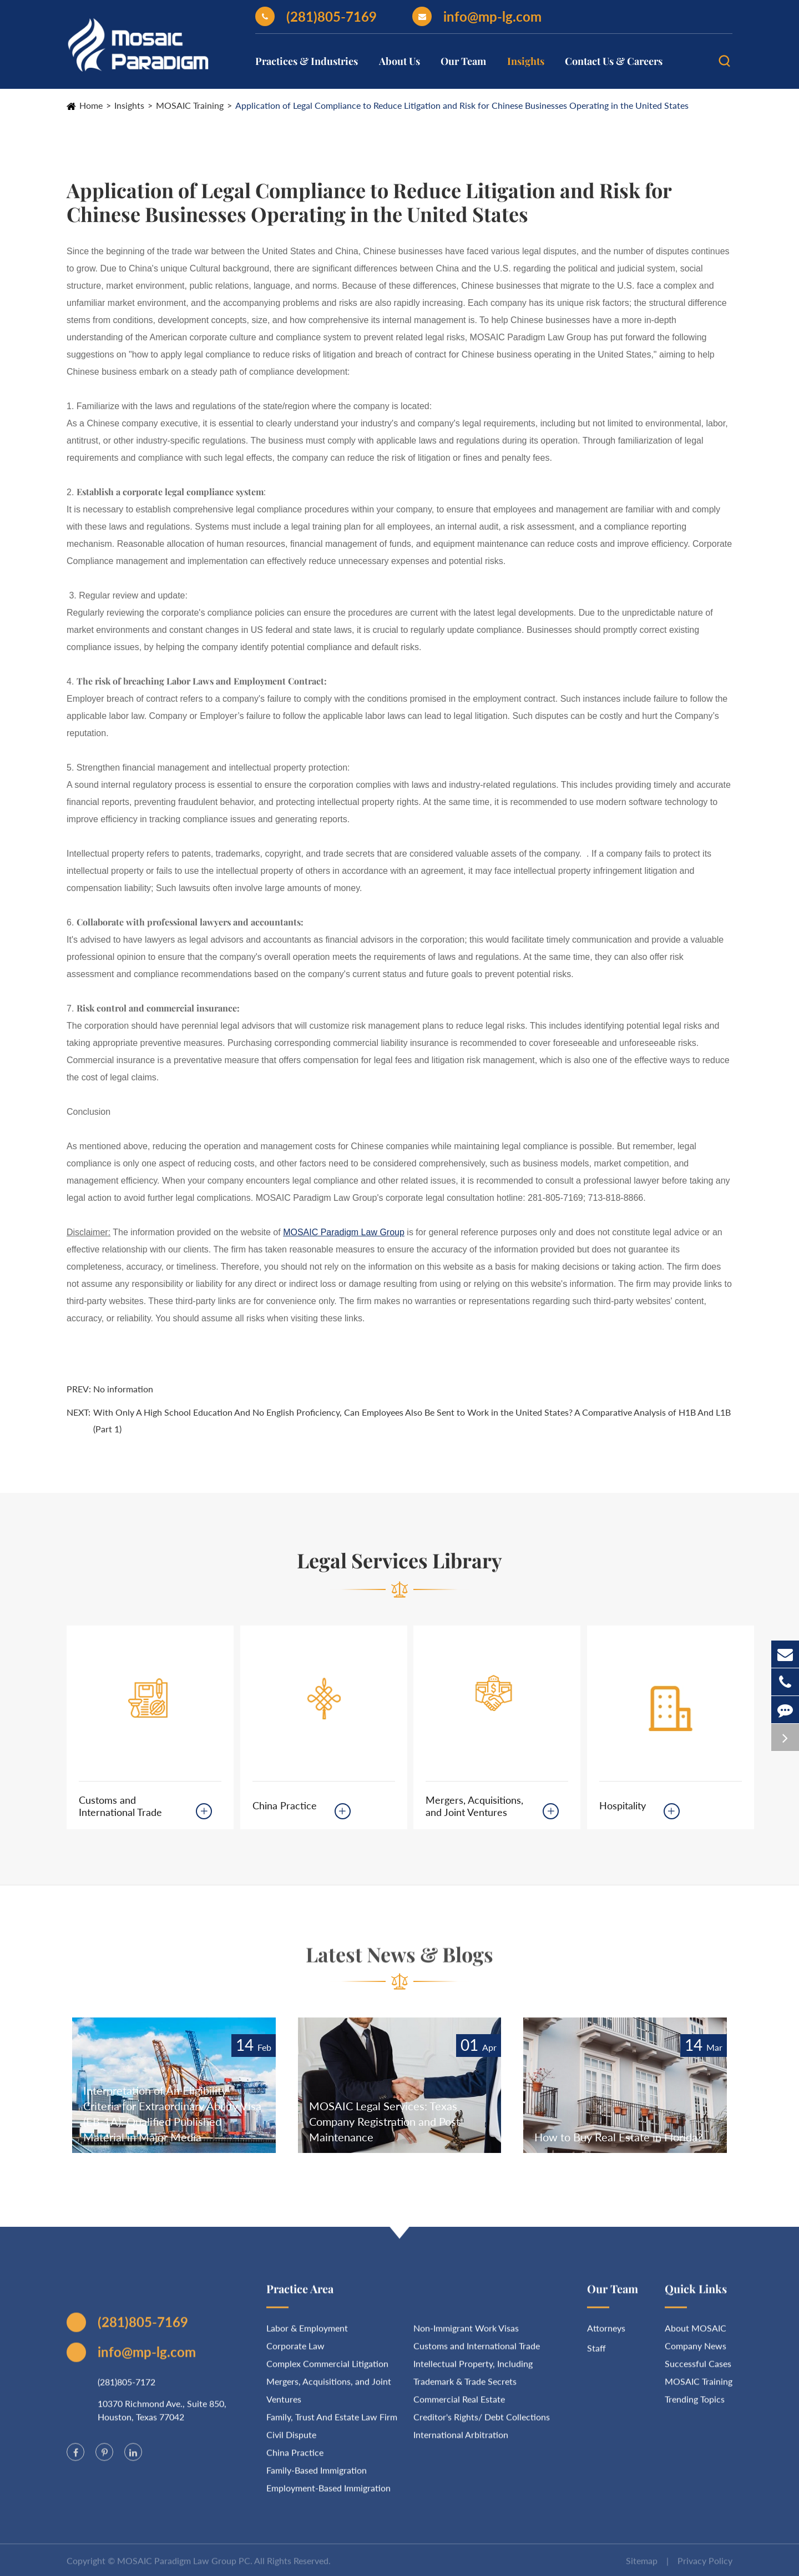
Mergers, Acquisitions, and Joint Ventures (474, 1806)
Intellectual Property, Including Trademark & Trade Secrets (473, 2380)
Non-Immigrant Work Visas (466, 2335)
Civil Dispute (291, 2442)
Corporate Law (295, 2353)
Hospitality (622, 1805)
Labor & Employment (307, 2335)
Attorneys (606, 2335)
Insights (525, 61)
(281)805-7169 (316, 16)
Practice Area (299, 2296)
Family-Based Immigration (316, 2477)
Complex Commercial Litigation (327, 2371)
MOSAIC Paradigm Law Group (343, 1232)
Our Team (463, 61)
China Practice (284, 1805)
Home (91, 105)
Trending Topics (695, 2406)
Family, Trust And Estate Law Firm (331, 2424)
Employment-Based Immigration (328, 2495)
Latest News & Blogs (399, 1961)
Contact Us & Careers (614, 61)
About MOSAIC (695, 2335)
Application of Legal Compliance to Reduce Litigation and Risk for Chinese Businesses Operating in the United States (462, 105)
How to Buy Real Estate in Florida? (618, 2137)
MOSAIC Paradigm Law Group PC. (184, 2568)
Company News (695, 2353)
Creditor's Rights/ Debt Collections (481, 2424)
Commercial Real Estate (459, 2406)
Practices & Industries (306, 61)
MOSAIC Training (190, 105)
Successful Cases (698, 2371)
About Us (399, 61)
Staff (596, 2355)
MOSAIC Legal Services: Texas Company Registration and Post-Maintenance (386, 2121)
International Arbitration (460, 2442)
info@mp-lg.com (477, 16)
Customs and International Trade (120, 1806)
